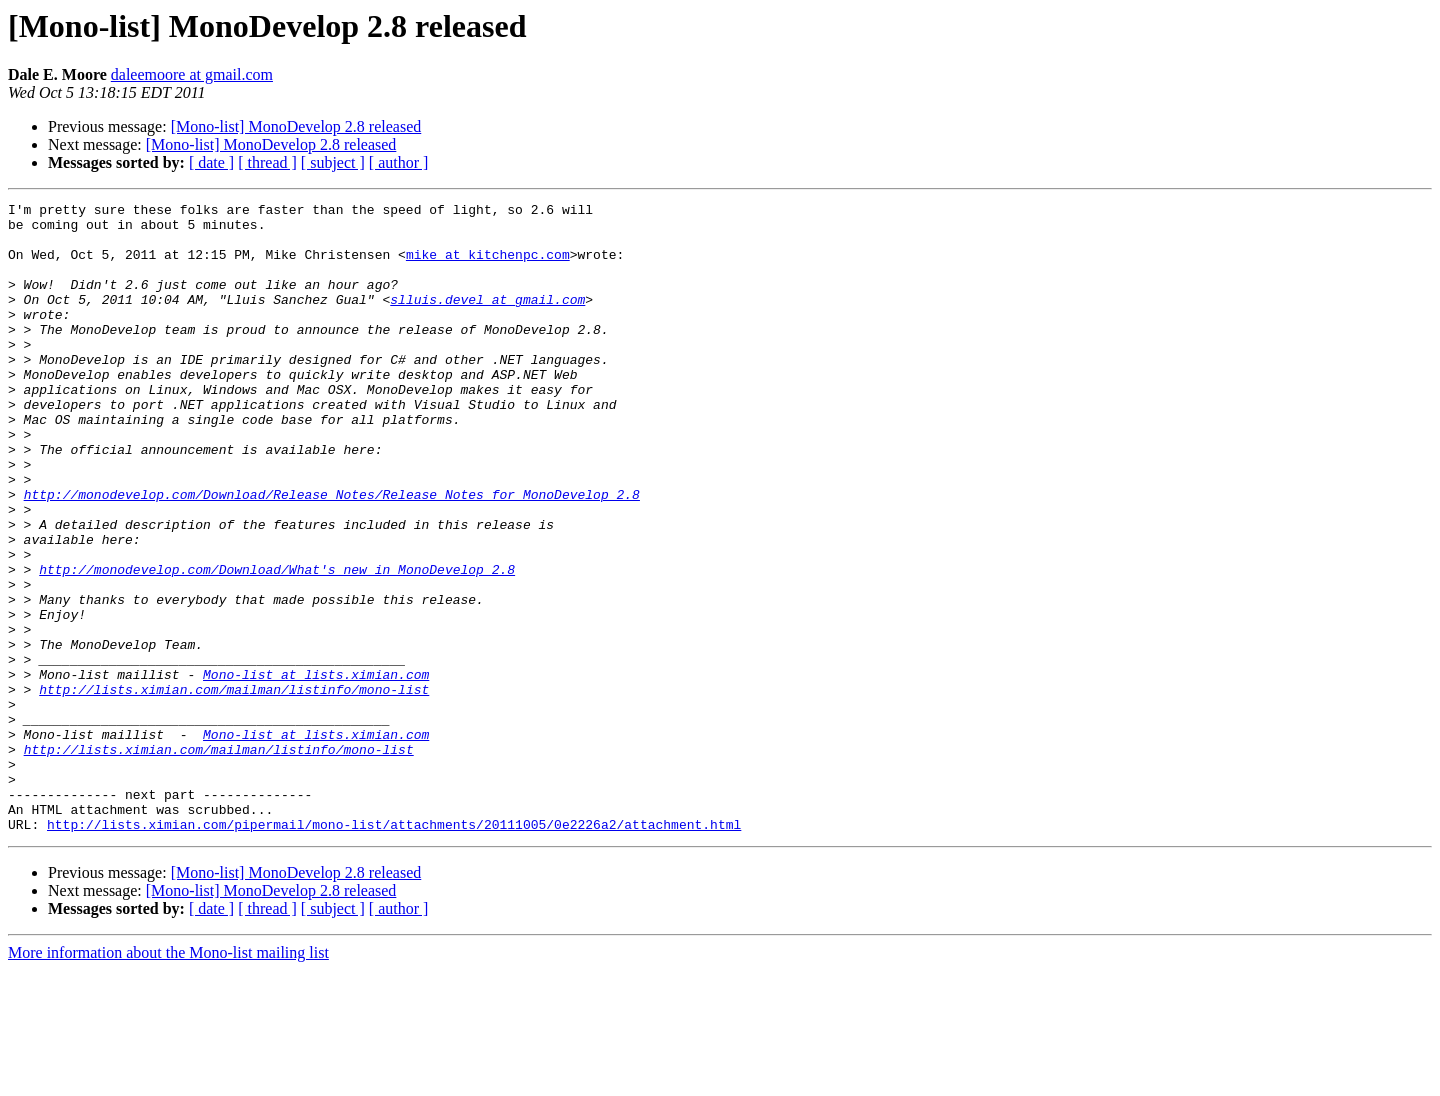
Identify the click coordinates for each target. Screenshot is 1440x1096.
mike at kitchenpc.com (488, 266)
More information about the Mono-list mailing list (168, 1078)
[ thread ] (267, 162)
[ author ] (399, 162)
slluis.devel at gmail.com (487, 320)
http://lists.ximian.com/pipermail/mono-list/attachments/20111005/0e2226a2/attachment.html (394, 950)
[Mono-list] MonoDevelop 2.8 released (296, 126)
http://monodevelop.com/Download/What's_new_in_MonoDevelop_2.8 (277, 644)
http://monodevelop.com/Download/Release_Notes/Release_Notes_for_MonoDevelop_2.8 (332, 554)
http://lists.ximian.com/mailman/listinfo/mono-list (234, 788)
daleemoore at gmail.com (192, 74)
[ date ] (211, 162)
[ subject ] (333, 162)
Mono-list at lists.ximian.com (316, 770)
